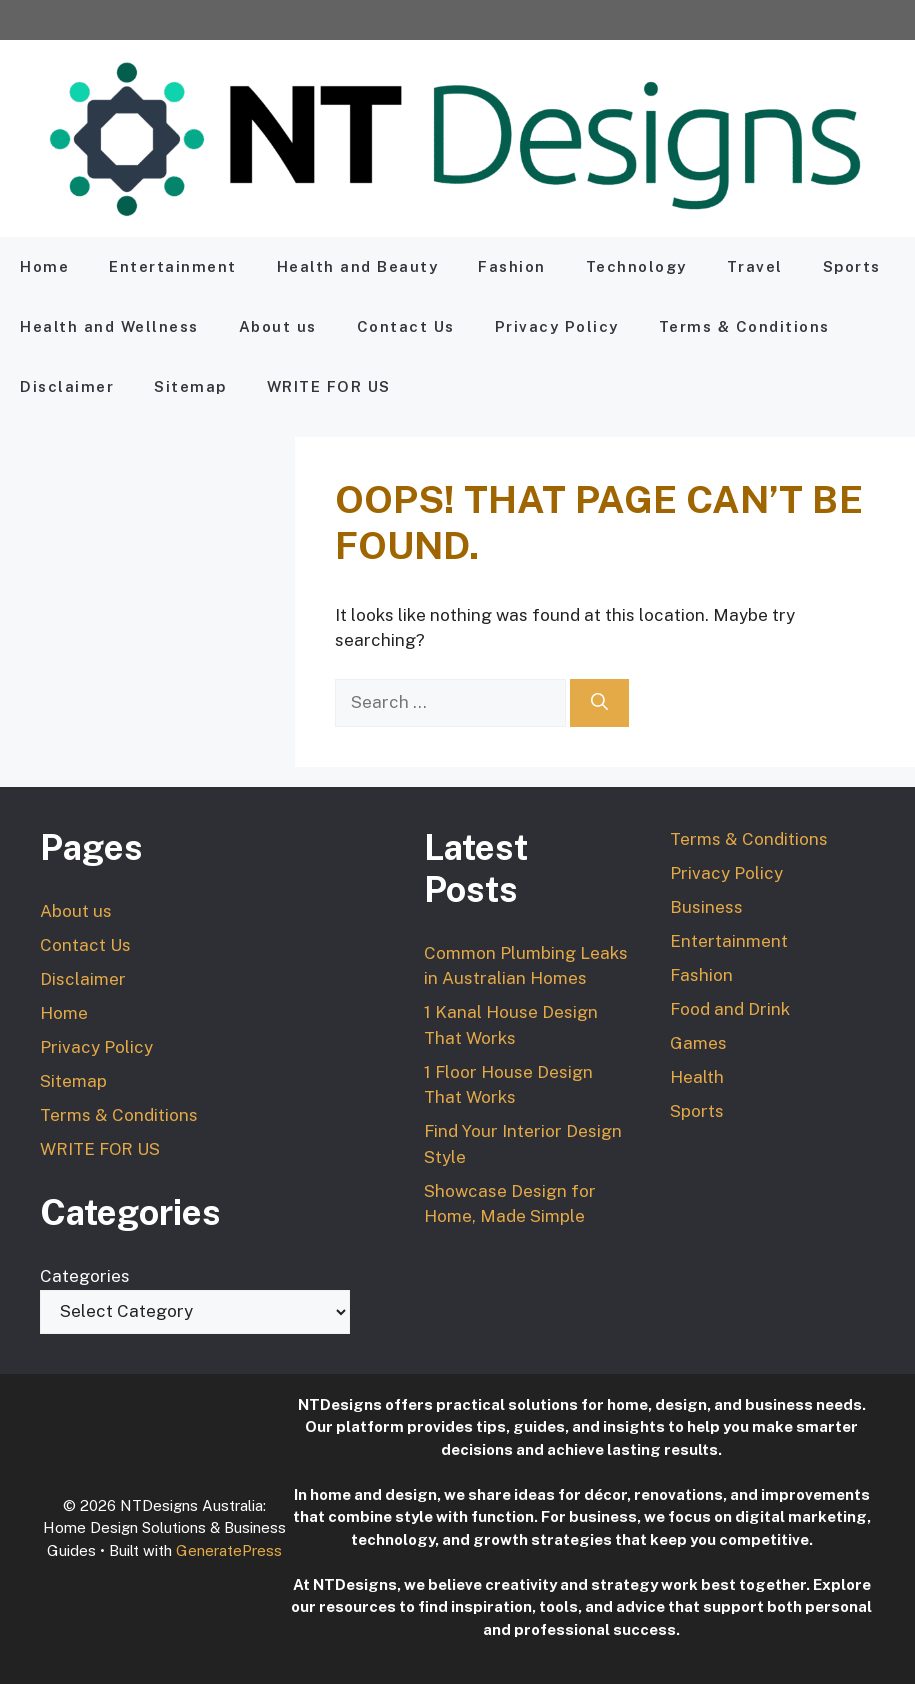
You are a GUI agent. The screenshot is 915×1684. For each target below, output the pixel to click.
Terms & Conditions (744, 326)
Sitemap (190, 386)
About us (278, 326)
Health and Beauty (358, 266)
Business (706, 907)
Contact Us (406, 326)
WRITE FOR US (329, 386)
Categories (85, 1276)
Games (698, 1043)
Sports (852, 266)
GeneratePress (229, 1550)
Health (697, 1077)
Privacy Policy (557, 326)
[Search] (599, 703)
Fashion (512, 266)
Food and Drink (730, 1009)
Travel (755, 266)
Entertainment (173, 266)
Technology (636, 266)
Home (44, 266)
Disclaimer (67, 386)
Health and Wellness (109, 326)
